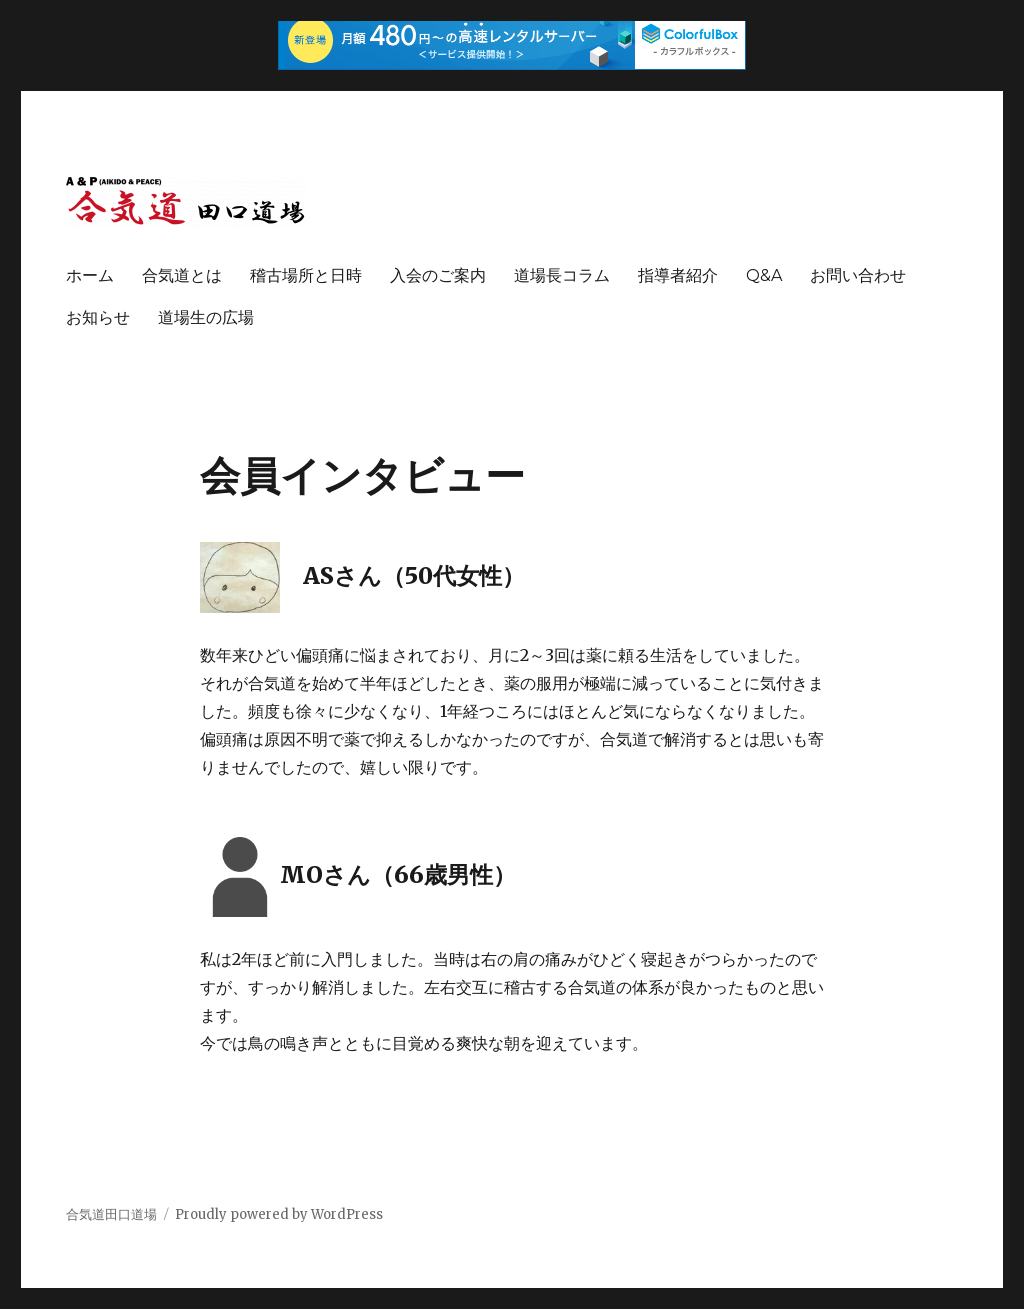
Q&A (764, 275)
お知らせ (98, 317)
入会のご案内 (438, 275)
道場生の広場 (206, 317)
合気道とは (182, 275)
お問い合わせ (858, 275)
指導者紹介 (678, 275)
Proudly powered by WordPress (279, 1214)
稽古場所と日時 (306, 275)
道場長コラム (562, 275)
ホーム (90, 275)
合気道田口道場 (111, 1214)
